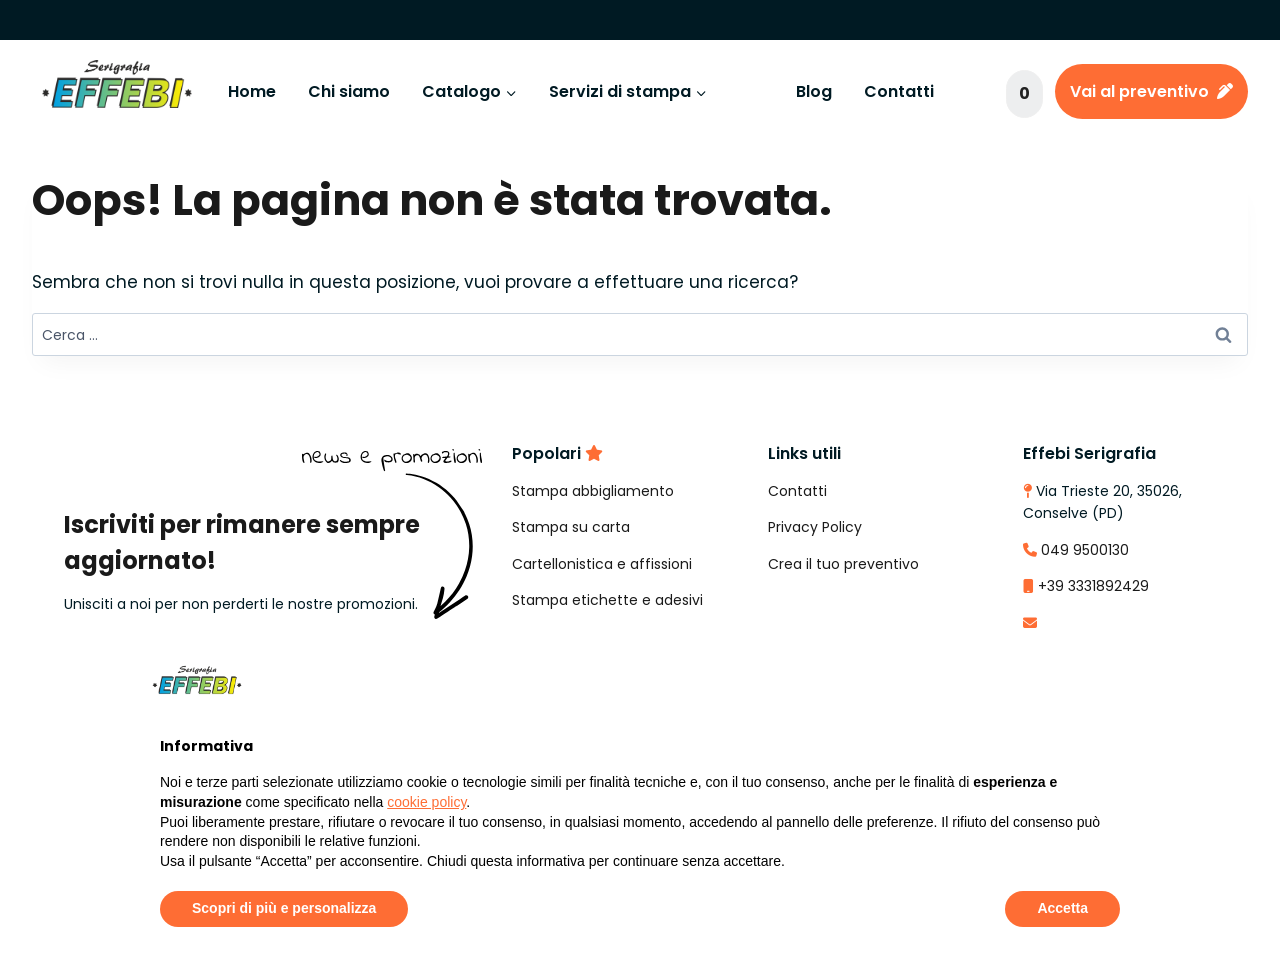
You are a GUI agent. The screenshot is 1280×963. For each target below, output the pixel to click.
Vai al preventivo (1151, 91)
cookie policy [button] (426, 802)
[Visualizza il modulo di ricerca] (977, 92)
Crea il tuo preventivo (843, 564)
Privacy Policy (815, 527)
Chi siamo (349, 91)
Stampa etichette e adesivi (607, 600)
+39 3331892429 (1093, 586)
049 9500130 (1085, 550)
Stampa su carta (571, 527)
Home (252, 91)
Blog (814, 91)
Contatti (899, 91)
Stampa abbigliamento (593, 491)
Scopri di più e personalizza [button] (284, 908)
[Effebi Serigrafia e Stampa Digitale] (117, 92)
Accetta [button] (1062, 908)
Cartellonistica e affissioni (602, 564)
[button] (1110, 680)
